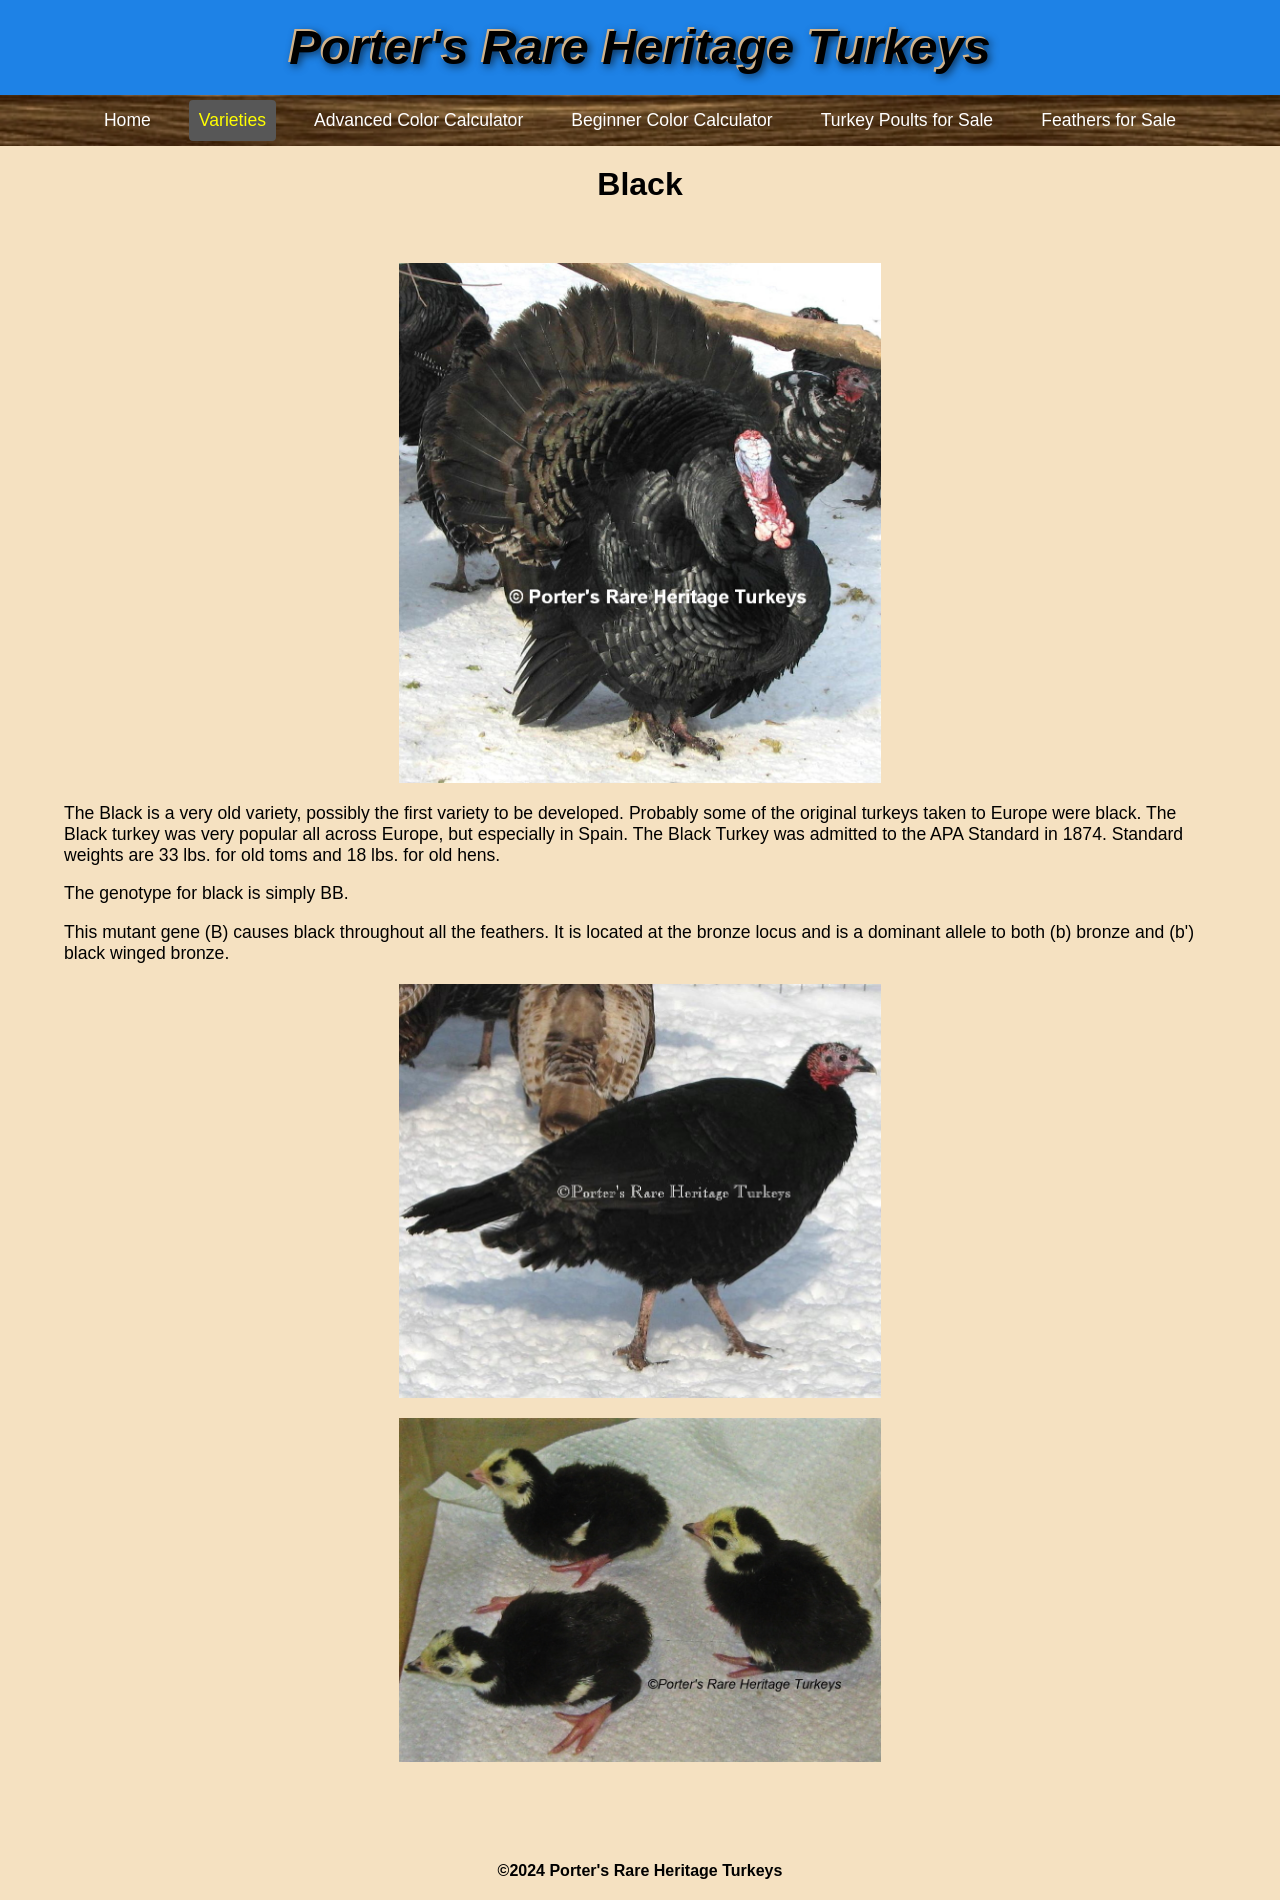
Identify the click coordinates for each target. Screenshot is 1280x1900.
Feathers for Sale (1108, 120)
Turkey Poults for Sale (907, 120)
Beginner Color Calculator (671, 120)
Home (127, 120)
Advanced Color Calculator (418, 120)
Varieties (232, 120)
